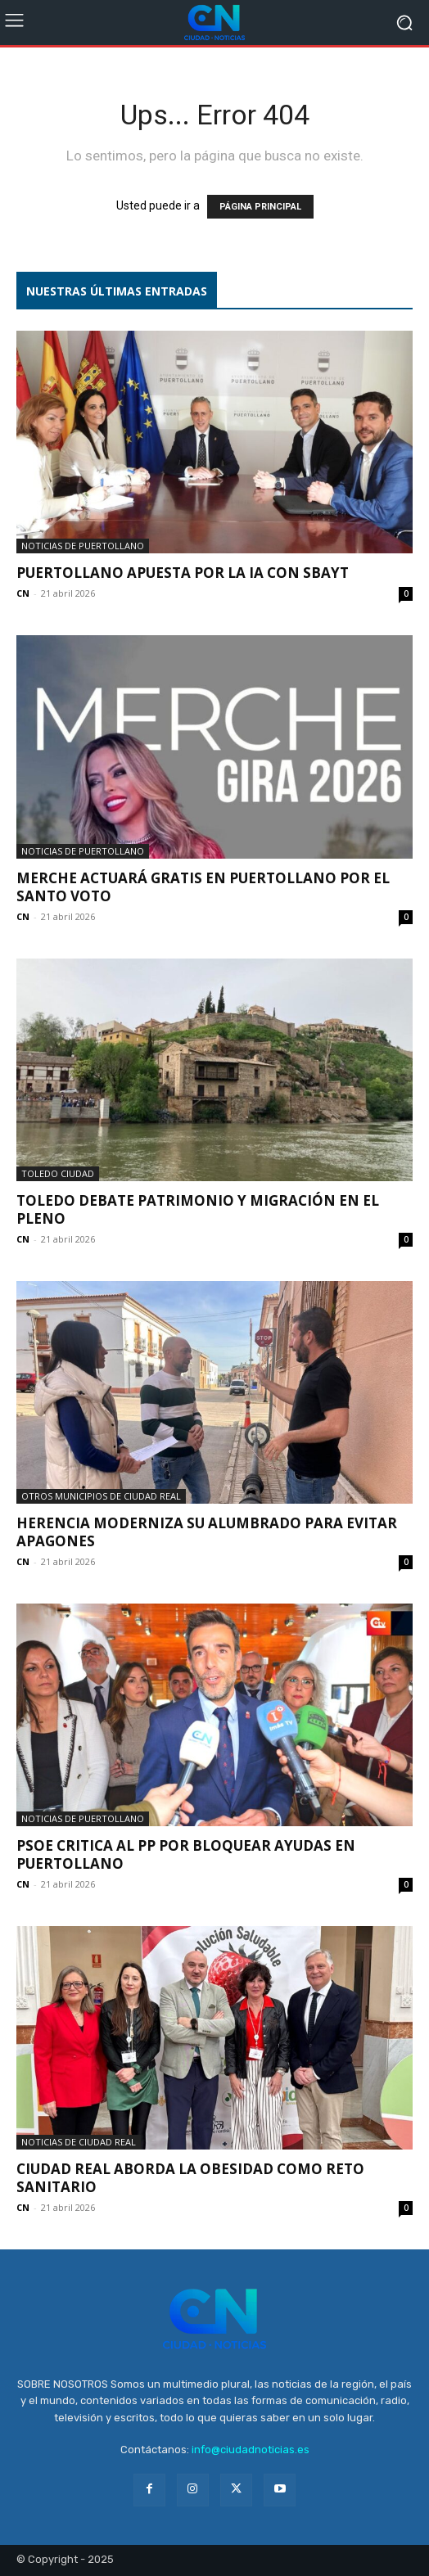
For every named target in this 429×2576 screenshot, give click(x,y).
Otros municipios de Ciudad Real (101, 1496)
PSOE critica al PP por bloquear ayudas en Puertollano (185, 1854)
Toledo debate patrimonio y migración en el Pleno (197, 1209)
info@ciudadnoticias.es (250, 2449)
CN (22, 593)
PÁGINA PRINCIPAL (260, 206)
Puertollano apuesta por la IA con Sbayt (182, 572)
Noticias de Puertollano (82, 545)
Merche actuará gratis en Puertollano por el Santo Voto (203, 886)
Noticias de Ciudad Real (78, 2142)
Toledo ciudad (57, 1173)
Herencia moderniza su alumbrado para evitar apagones (206, 1532)
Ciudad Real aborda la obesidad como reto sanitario (190, 2177)
